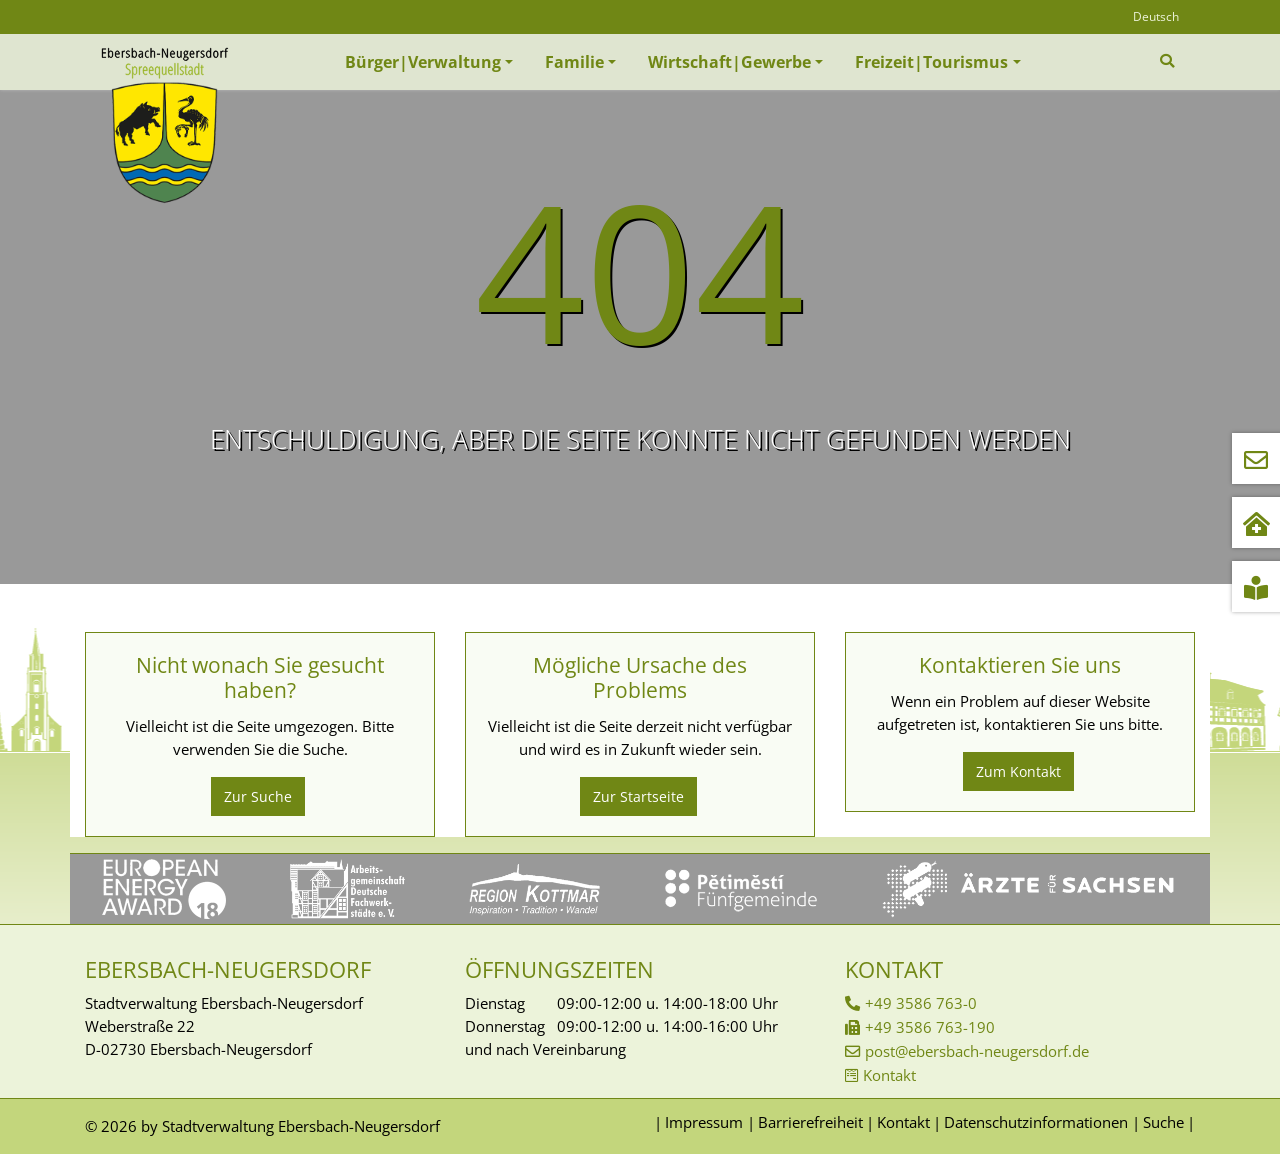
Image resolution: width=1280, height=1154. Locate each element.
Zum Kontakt (1018, 771)
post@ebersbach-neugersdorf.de (977, 1051)
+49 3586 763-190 (930, 1027)
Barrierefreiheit (810, 1122)
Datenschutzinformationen (1036, 1122)
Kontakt (889, 1075)
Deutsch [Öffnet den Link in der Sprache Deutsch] (1156, 16)
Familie (574, 62)
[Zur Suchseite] (1169, 61)
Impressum (704, 1122)
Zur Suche (258, 796)
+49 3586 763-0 (921, 1003)
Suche (1163, 1122)
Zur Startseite (638, 796)
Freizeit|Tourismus (931, 62)
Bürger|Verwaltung (423, 62)
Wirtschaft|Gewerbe (729, 62)
